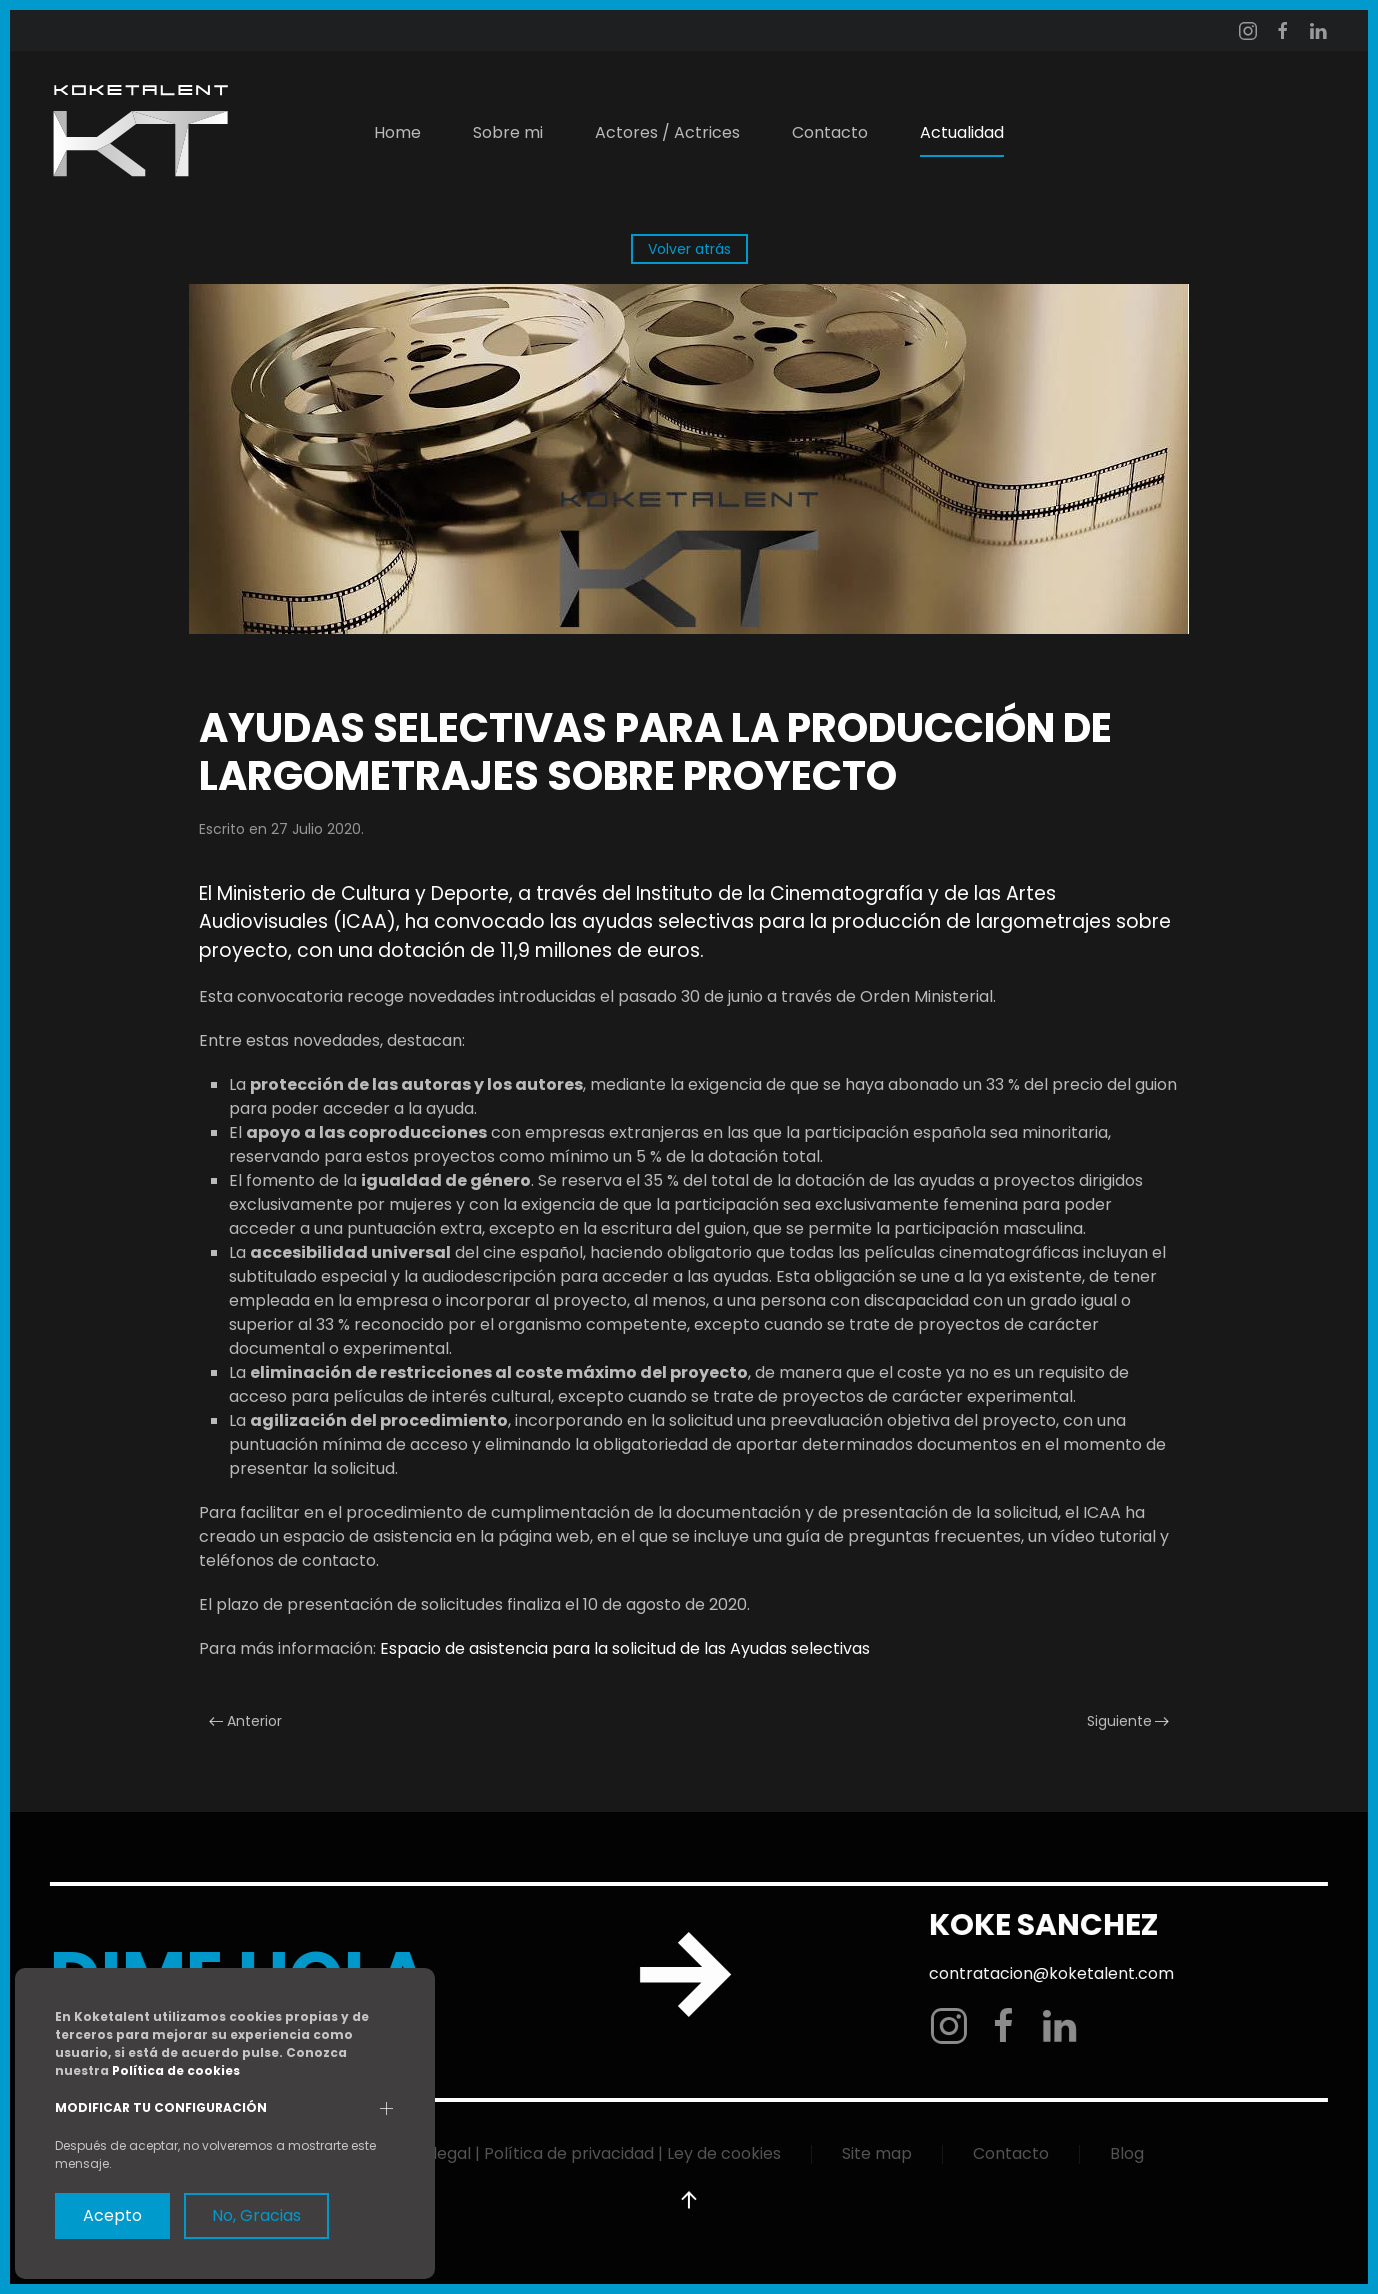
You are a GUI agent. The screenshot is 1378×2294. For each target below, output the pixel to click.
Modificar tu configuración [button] (161, 2108)
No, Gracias (256, 2215)
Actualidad (962, 132)
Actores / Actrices (667, 132)
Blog (1127, 2153)
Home (397, 132)
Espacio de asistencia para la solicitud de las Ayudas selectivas (625, 1648)
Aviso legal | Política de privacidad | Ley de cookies (584, 2153)
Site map (877, 2153)
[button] (687, 2200)
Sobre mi (508, 132)
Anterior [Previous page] (245, 1721)
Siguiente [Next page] (1128, 1721)
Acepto (112, 2215)
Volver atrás (689, 249)
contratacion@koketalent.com (1049, 1973)
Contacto (830, 132)
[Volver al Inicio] (140, 132)
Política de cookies (176, 2070)
